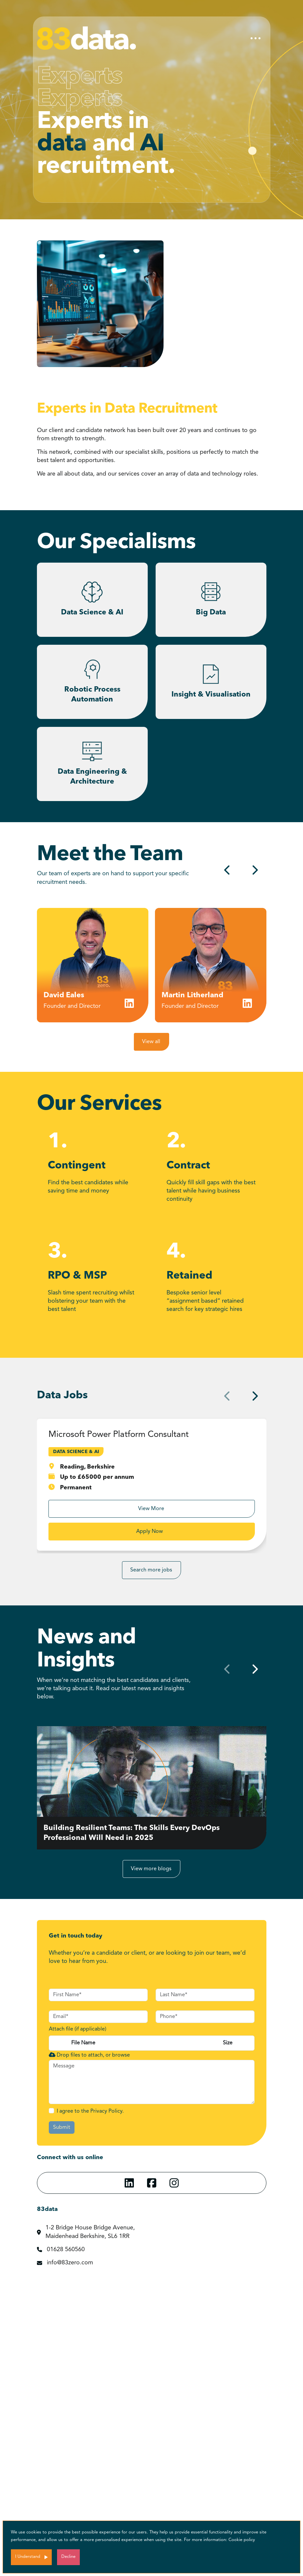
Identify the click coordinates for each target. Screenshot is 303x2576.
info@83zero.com (70, 2263)
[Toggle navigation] (255, 38)
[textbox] (98, 1995)
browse (121, 2055)
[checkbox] (51, 2110)
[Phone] (205, 2016)
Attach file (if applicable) (77, 2029)
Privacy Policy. (107, 2111)
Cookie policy (241, 2540)
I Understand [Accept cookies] (27, 2557)
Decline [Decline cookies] (68, 2557)
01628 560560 (66, 2249)
